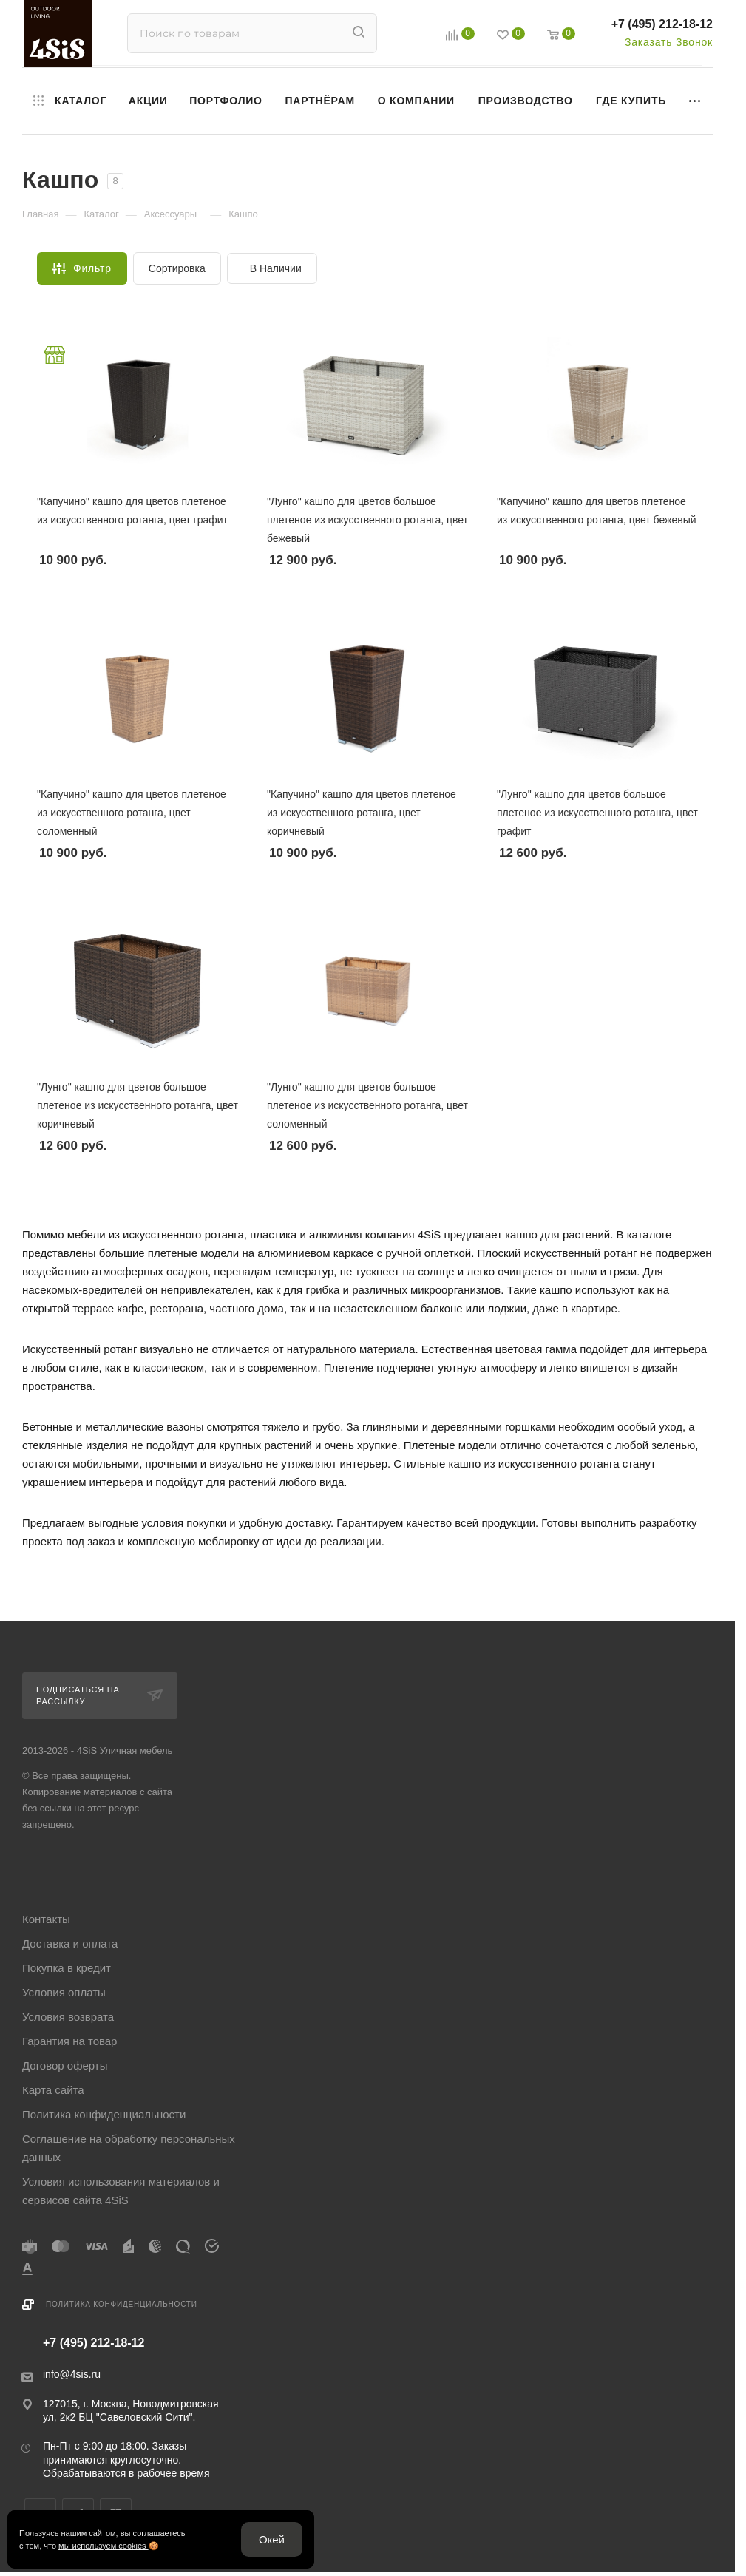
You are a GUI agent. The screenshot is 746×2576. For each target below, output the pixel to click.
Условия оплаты (64, 1992)
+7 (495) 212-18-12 (662, 24)
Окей (272, 2539)
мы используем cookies (103, 2545)
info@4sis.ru (72, 2374)
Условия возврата (68, 2016)
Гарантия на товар (69, 2041)
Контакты (46, 1919)
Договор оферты (65, 2065)
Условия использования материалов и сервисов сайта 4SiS (121, 2190)
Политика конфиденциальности (104, 2114)
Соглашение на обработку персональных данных (128, 2147)
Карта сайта (53, 2090)
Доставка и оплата (70, 1943)
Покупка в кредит (66, 1968)
